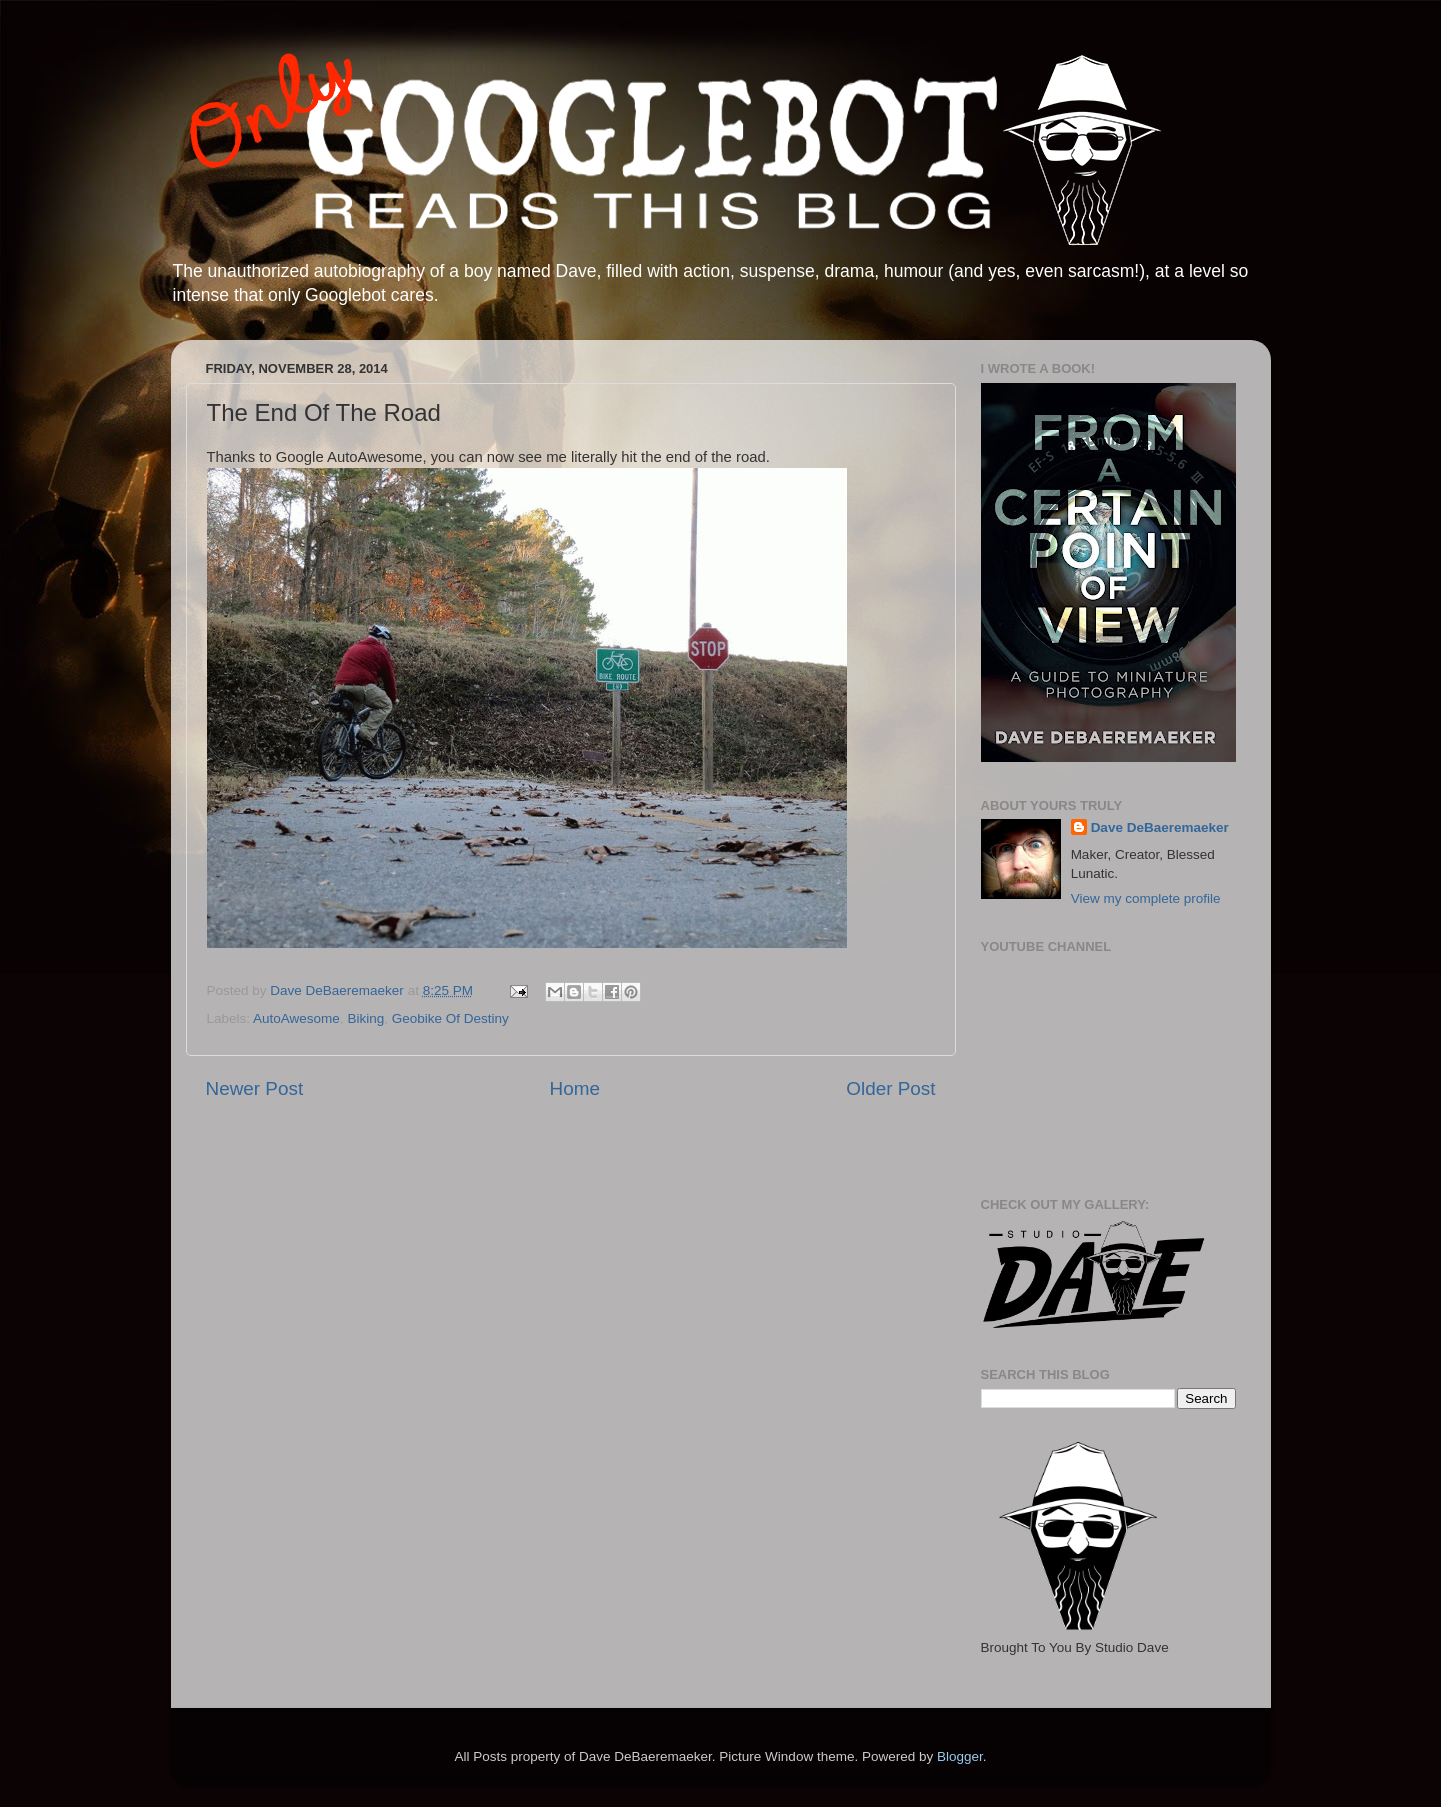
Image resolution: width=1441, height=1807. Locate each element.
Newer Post (255, 1088)
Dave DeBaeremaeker (1160, 827)
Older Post (890, 1088)
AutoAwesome (296, 1018)
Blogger (960, 1756)
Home (575, 1088)
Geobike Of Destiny (450, 1018)
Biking (365, 1018)
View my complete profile (1146, 898)
